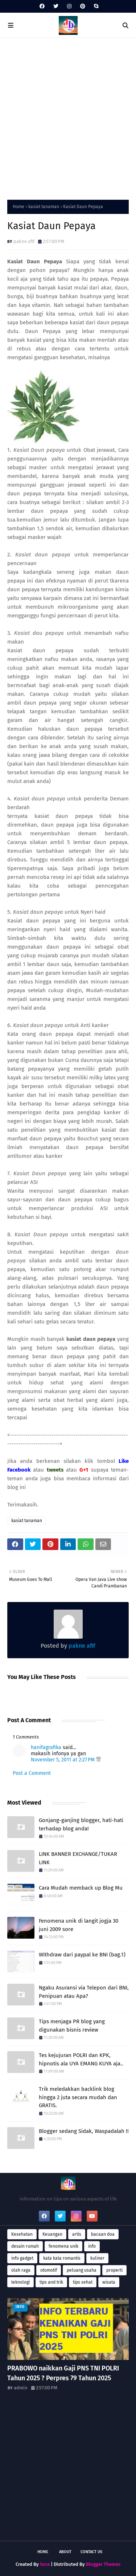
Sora (45, 2564)
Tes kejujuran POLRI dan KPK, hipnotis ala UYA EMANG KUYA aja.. (81, 2059)
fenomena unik (63, 2246)
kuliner (97, 2258)
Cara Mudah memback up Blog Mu (81, 1888)
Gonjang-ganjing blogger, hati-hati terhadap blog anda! (81, 1824)
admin (21, 2387)
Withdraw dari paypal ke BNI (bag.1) (82, 1954)
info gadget (22, 2258)
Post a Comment (32, 1773)
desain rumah (25, 2246)
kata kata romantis (62, 2258)
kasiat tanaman (43, 206)
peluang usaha (81, 2270)
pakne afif (23, 241)
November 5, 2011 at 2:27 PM (63, 1760)
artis (76, 2234)
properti (114, 2270)
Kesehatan (22, 2234)
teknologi (20, 2282)
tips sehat (82, 2282)
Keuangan (52, 2234)
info (92, 2246)
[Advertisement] (68, 117)
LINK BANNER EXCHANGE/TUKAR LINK (78, 1858)
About (65, 2551)
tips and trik (51, 2282)
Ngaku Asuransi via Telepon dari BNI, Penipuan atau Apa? (84, 1991)
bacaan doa (103, 2234)
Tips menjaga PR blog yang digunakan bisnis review (72, 2025)
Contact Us (91, 2551)
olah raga (20, 2270)
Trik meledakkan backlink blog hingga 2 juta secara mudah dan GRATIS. (78, 2097)
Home (18, 206)
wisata (108, 2282)
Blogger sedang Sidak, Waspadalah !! (84, 2131)
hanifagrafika (46, 1747)
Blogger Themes (103, 2564)
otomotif (48, 2270)
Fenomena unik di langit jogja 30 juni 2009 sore (78, 1925)
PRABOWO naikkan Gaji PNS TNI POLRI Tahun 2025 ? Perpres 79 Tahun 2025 (63, 2373)
